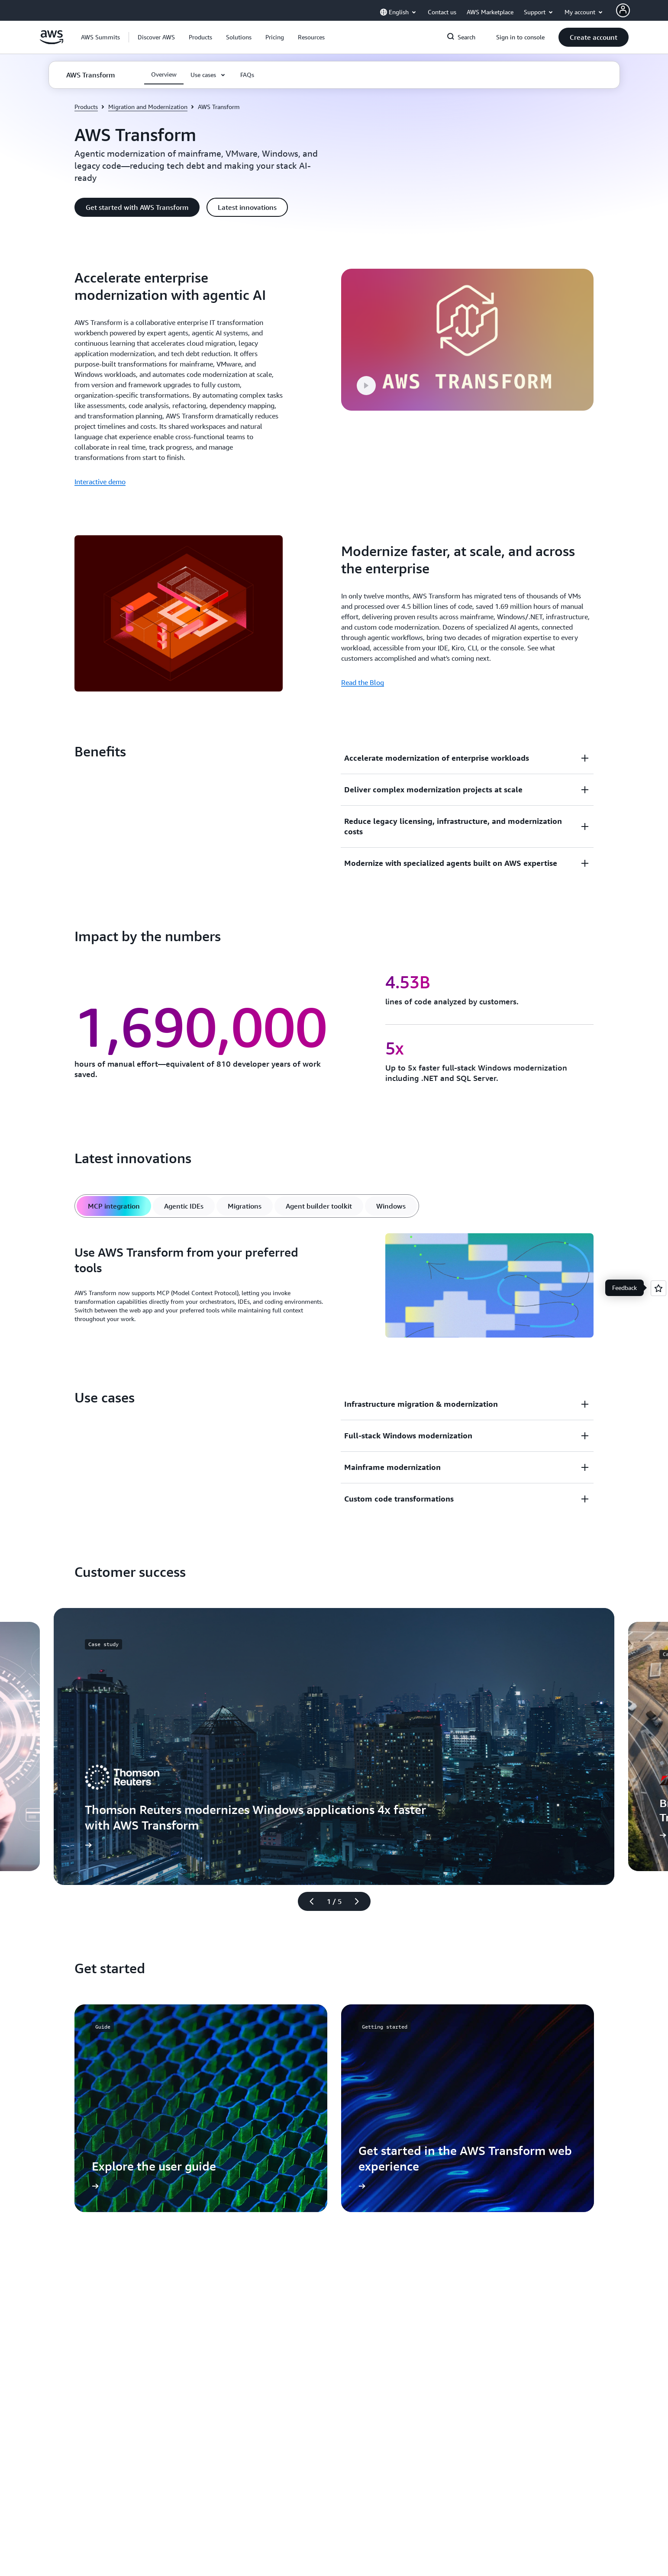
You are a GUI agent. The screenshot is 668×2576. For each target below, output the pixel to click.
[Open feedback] (658, 1288)
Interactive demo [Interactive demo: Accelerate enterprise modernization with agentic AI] (100, 481)
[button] (156, 37)
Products (86, 106)
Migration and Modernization (147, 106)
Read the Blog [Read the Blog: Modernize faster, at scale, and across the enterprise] (362, 682)
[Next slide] (361, 1901)
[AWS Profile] (623, 10)
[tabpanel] (334, 1286)
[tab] (114, 1206)
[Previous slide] (308, 1901)
